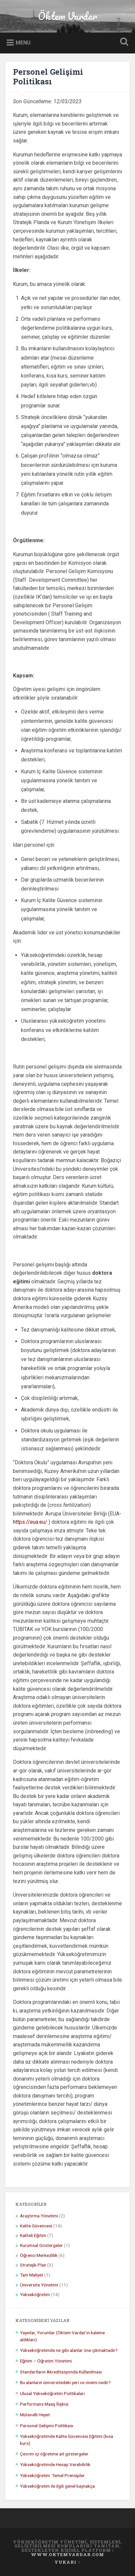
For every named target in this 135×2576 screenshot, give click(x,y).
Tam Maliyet (31, 2274)
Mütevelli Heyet (35, 2414)
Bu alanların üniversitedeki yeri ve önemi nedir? (65, 2382)
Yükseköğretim (35, 2294)
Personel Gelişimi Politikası (48, 76)
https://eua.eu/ (30, 1522)
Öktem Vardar (67, 16)
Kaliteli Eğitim (33, 2235)
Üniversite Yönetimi (39, 2284)
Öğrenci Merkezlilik (39, 2255)
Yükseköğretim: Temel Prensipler (52, 2475)
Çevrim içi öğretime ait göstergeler (54, 2453)
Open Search (123, 42)
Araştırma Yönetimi (39, 2215)
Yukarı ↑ (67, 2562)
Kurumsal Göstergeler (41, 2245)
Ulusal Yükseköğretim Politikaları (52, 2393)
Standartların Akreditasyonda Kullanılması (61, 2371)
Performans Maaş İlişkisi (44, 2404)
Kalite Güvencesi (36, 2225)
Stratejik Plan (33, 2265)
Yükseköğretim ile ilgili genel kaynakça (57, 2486)
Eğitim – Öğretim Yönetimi (46, 2360)
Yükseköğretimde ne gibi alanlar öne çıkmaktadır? (69, 2350)
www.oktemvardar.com (67, 2554)
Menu (23, 43)
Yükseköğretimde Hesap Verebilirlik (55, 2464)
